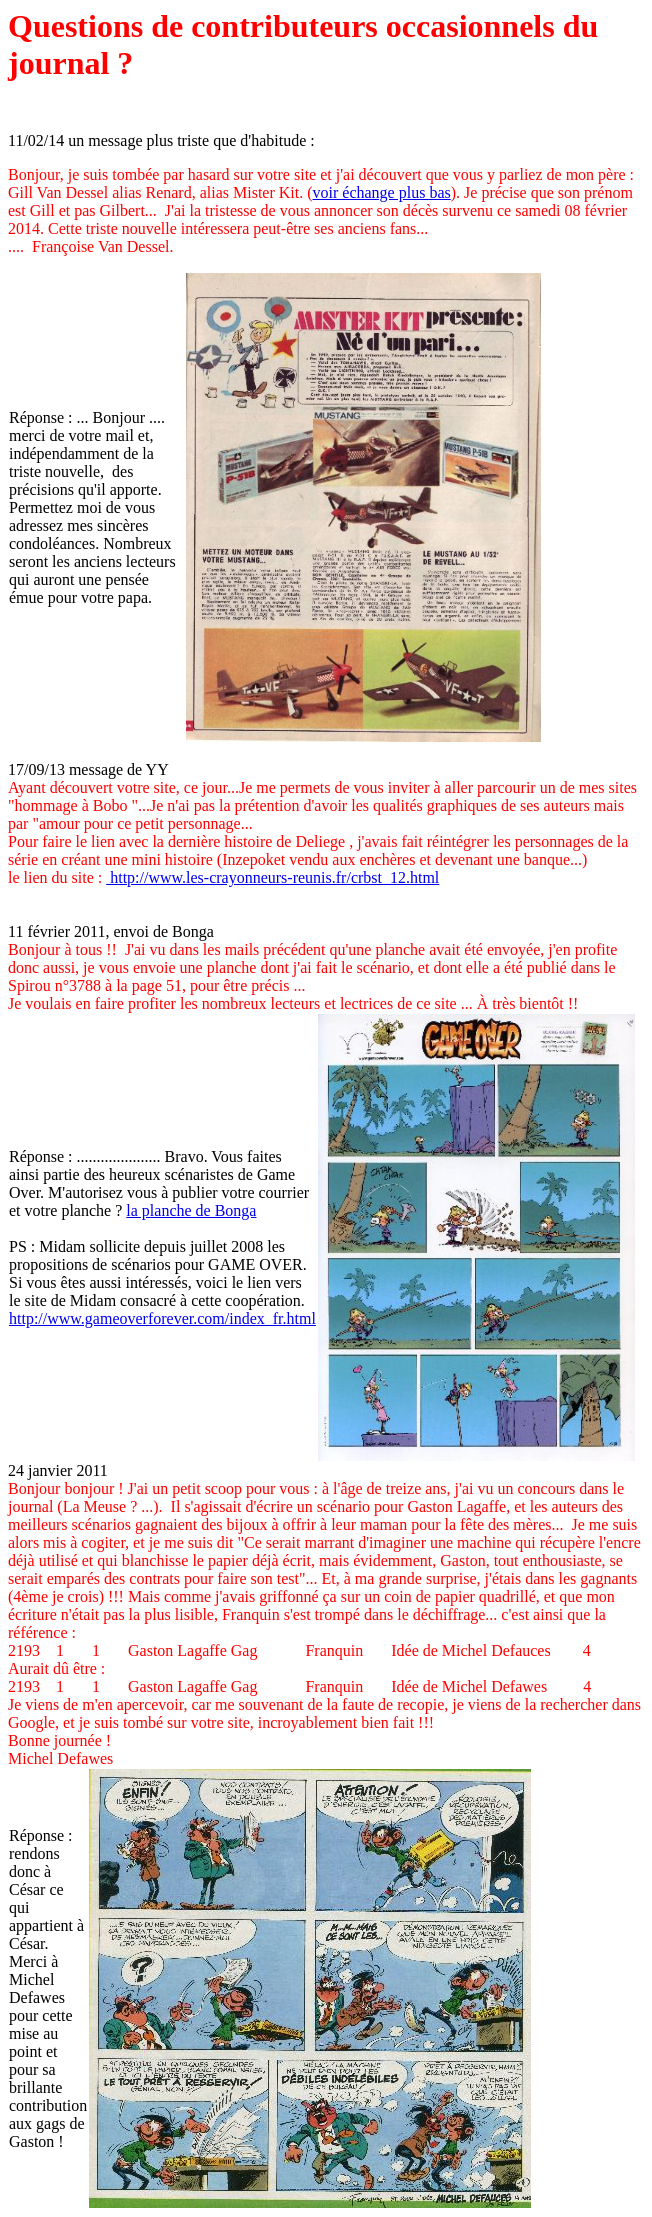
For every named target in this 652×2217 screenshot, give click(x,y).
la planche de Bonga (191, 1210)
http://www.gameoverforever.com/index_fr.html (162, 1318)
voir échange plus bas (382, 192)
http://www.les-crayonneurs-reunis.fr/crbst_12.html (272, 877)
